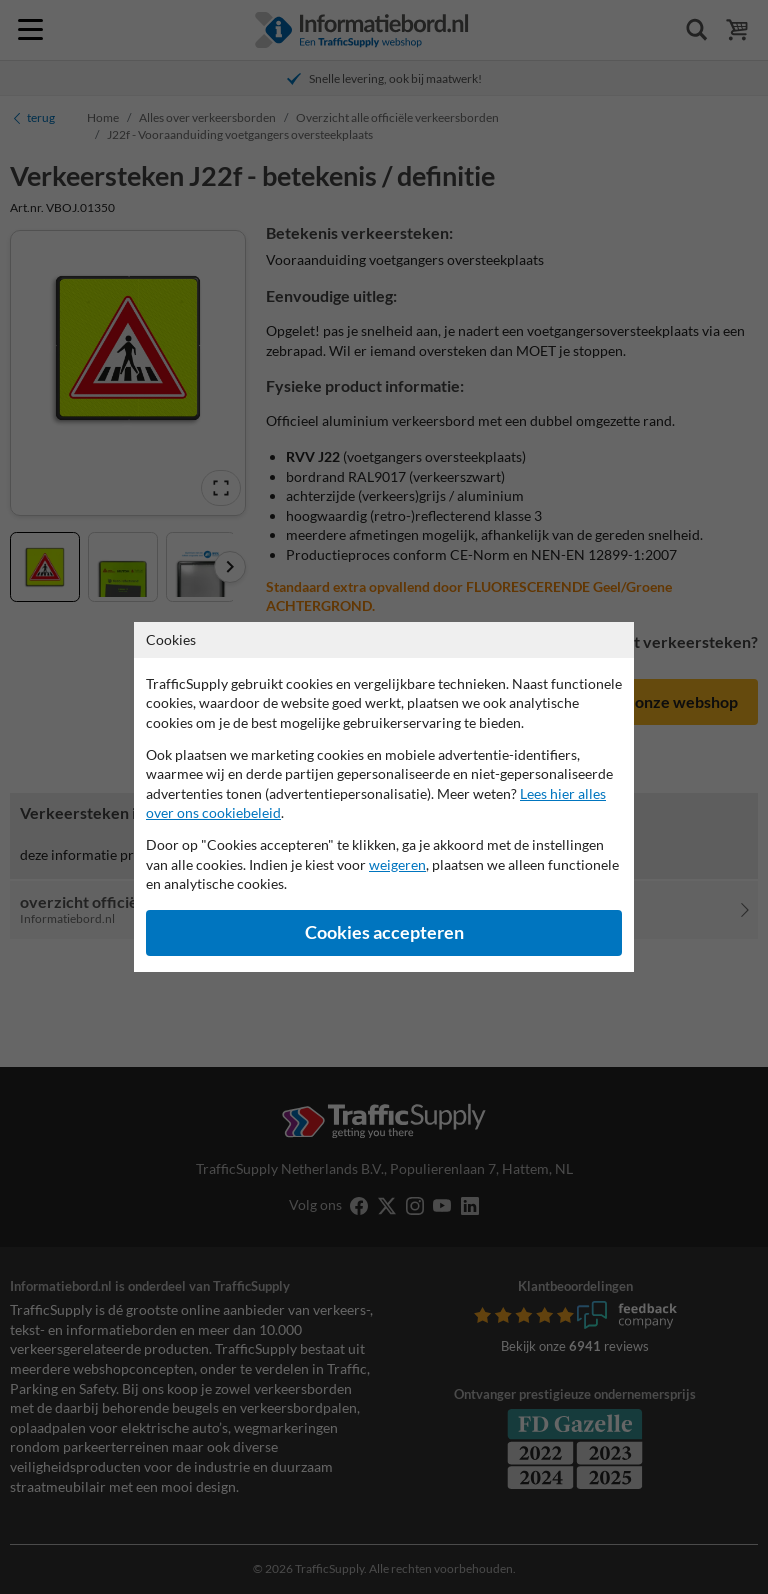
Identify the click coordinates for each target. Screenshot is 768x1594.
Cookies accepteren (384, 932)
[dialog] (384, 797)
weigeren (397, 864)
